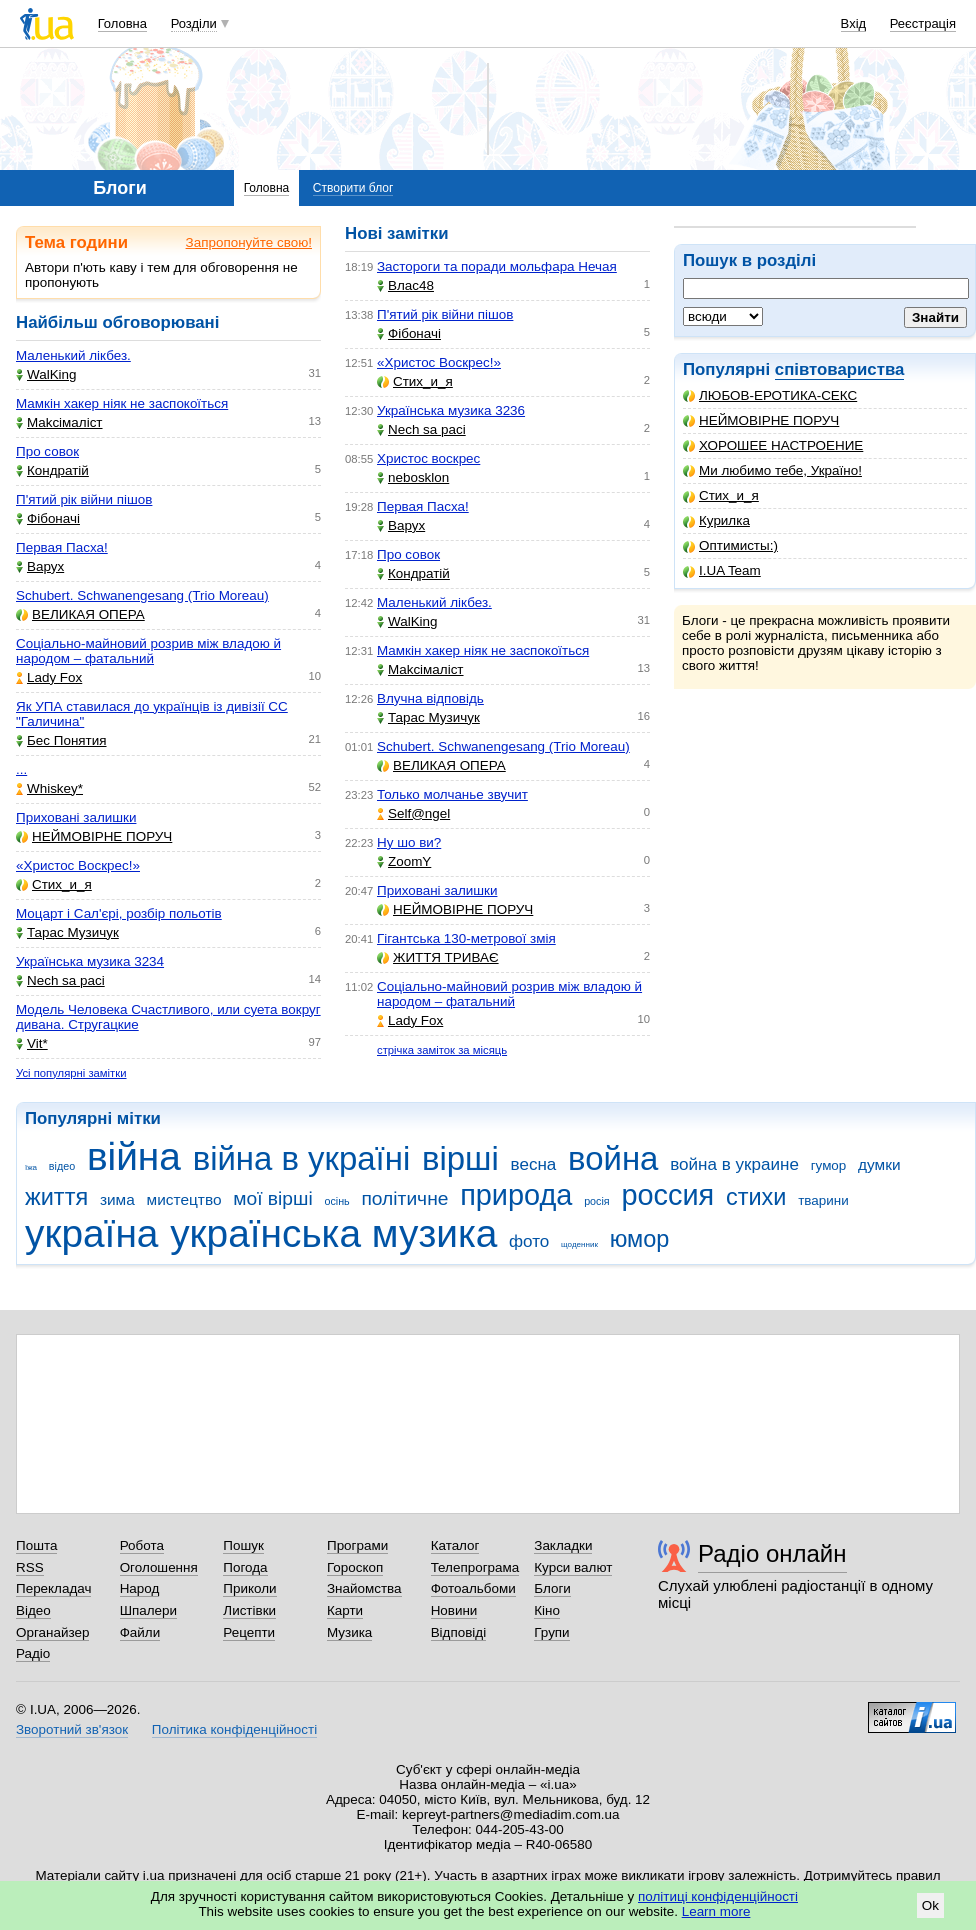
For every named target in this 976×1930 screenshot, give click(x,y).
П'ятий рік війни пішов (84, 499)
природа (516, 1195)
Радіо (33, 1653)
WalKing (46, 374)
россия (667, 1195)
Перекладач (53, 1588)
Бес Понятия (61, 740)
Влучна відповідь (430, 698)
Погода (245, 1567)
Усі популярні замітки (71, 1073)
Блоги (552, 1588)
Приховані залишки (76, 817)
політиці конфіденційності (718, 1896)
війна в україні (302, 1158)
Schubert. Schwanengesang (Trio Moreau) (142, 595)
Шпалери (148, 1610)
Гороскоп (355, 1567)
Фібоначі (48, 518)
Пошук (243, 1545)
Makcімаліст (59, 422)
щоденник (579, 1244)
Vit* (32, 1043)
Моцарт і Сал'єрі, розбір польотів (119, 913)
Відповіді (459, 1632)
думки (879, 1164)
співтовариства (840, 369)
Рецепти (249, 1632)
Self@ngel (413, 813)
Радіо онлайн (772, 1553)
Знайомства (364, 1588)
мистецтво (184, 1199)
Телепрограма (475, 1567)
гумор (829, 1165)
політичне (404, 1198)
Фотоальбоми (473, 1588)
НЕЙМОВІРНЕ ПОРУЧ (761, 420)
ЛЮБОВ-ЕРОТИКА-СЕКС (770, 395)
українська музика (333, 1233)
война (613, 1158)
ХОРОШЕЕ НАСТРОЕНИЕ (773, 445)
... (21, 769)
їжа (31, 1167)
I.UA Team (722, 570)
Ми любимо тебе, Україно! (772, 470)
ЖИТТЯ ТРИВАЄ (438, 957)
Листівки (249, 1610)
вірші (460, 1158)
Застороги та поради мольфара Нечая (497, 266)
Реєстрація (923, 23)
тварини (823, 1200)
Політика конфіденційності (234, 1729)
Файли (140, 1632)
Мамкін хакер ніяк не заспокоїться (122, 403)
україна (91, 1233)
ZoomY (404, 861)
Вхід (854, 23)
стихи (756, 1197)
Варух (40, 566)
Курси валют (573, 1567)
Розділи (194, 23)
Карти (345, 1610)
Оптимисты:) (730, 545)
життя (56, 1197)
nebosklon (413, 477)
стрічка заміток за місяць (442, 1050)
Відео (33, 1610)
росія (597, 1201)
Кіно (547, 1610)
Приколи (249, 1588)
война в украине (734, 1164)
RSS (30, 1567)
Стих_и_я (721, 495)
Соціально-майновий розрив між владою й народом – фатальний (148, 651)
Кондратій (52, 470)
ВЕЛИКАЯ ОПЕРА (80, 614)
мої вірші (272, 1198)
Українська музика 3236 (451, 410)
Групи (551, 1632)
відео (62, 1166)
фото (529, 1241)
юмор (640, 1239)
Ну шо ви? (409, 842)
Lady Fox (49, 677)
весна (534, 1164)
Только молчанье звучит (452, 794)
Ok (930, 1905)
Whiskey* (49, 788)
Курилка (716, 520)
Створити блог (353, 188)
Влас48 (405, 285)
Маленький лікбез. (73, 355)
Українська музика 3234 (90, 961)
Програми (357, 1545)
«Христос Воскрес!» (78, 865)
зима (117, 1199)
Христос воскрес (428, 458)
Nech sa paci (60, 980)
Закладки (563, 1545)
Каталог (455, 1545)
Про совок (47, 451)
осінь (336, 1201)
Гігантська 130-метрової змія (466, 938)
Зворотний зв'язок (72, 1729)
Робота (142, 1545)
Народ (140, 1588)
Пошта (36, 1545)
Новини (454, 1610)
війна (134, 1156)
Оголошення (159, 1567)
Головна (122, 23)
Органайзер (52, 1632)
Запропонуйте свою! (249, 242)
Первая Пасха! (62, 547)
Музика (349, 1632)
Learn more (716, 1911)
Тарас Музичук (67, 932)
